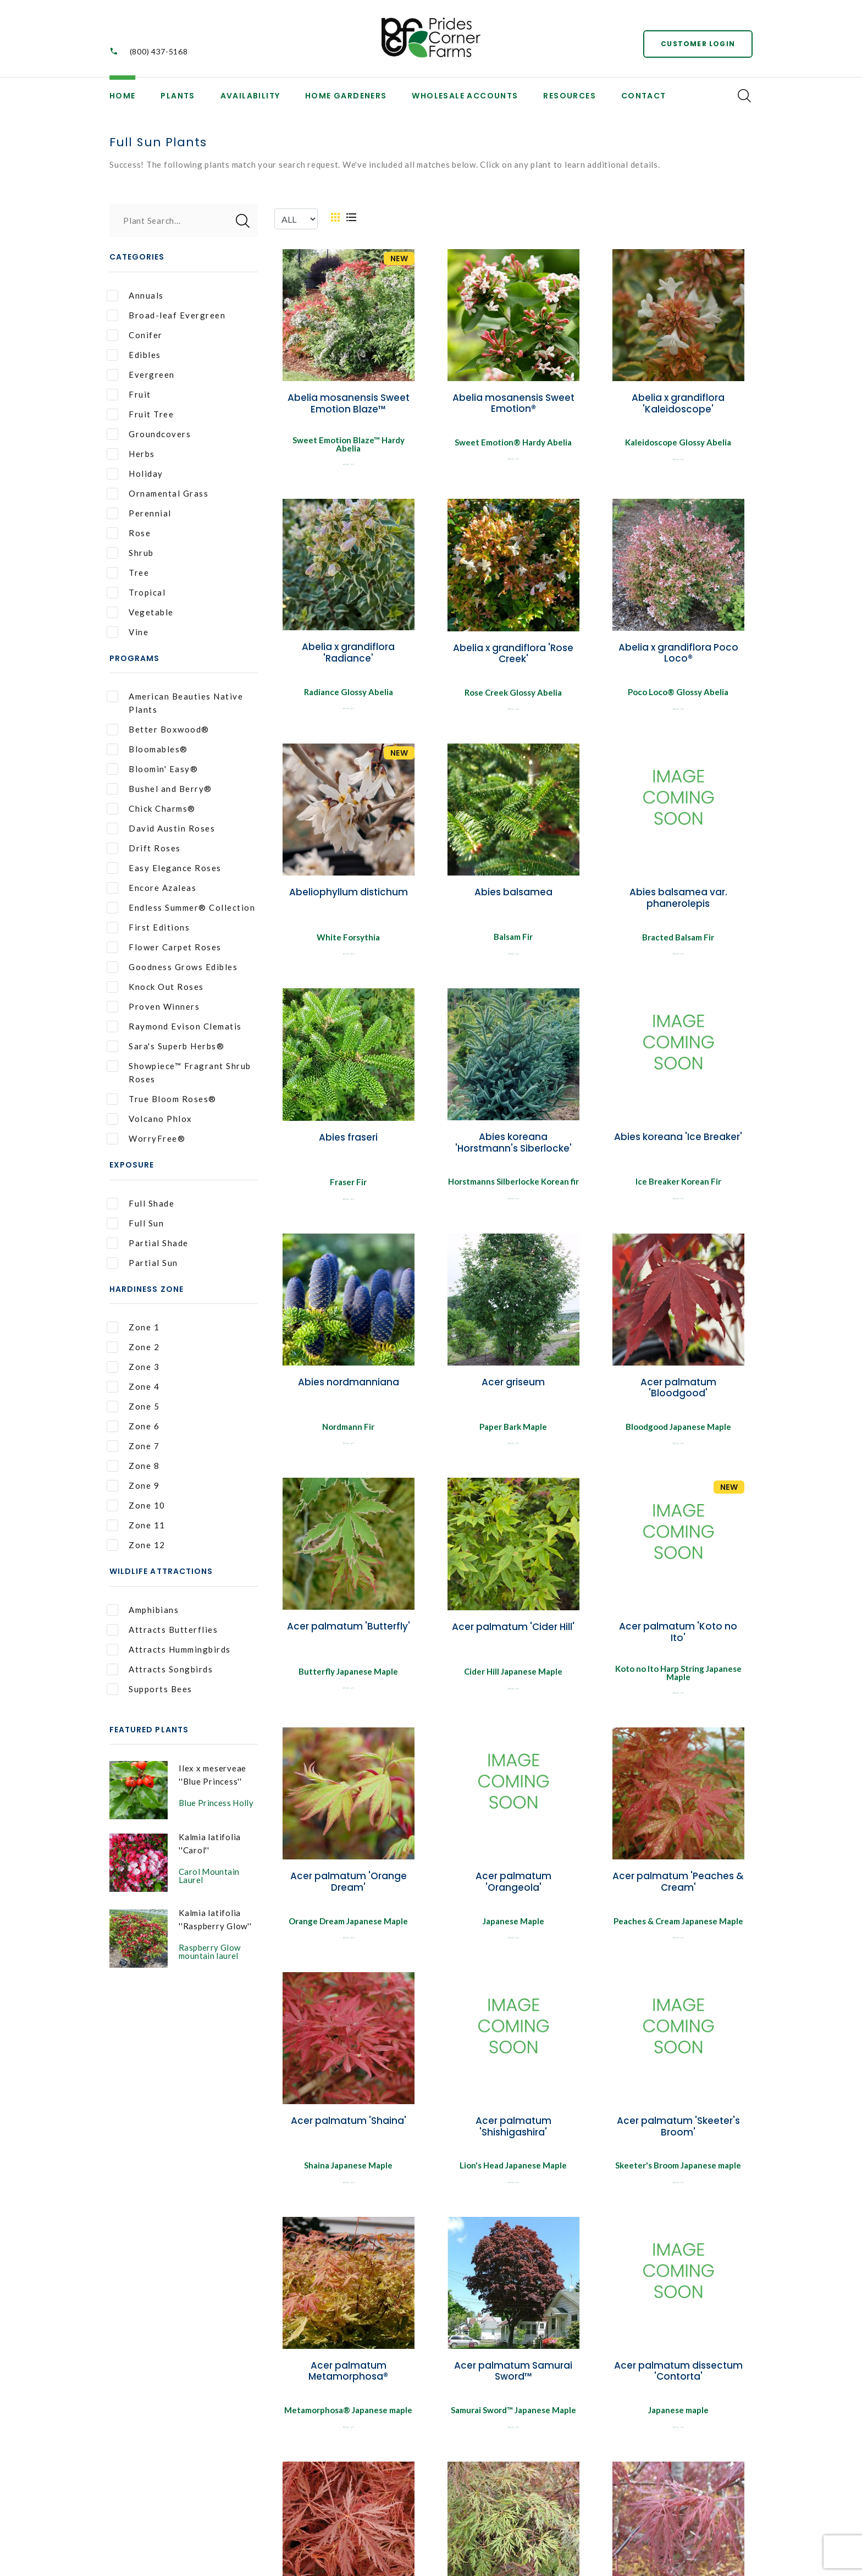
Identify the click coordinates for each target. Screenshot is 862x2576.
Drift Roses (144, 848)
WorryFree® (146, 1138)
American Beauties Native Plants (175, 702)
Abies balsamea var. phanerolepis (678, 900)
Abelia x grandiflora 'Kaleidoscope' (678, 403)
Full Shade (140, 1203)
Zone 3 (133, 1367)
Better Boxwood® (158, 729)
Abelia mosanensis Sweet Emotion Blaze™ (349, 403)
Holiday (135, 474)
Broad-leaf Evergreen (166, 315)
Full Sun (135, 1223)
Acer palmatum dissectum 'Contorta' (678, 2381)
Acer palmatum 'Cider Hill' (513, 1634)
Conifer (135, 335)
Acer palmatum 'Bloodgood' (678, 1392)
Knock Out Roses (155, 987)
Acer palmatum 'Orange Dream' (348, 1888)
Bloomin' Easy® (152, 769)
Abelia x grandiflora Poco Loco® (678, 653)
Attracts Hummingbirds (169, 1649)
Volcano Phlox (149, 1119)
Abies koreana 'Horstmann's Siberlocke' (513, 1146)
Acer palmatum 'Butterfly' (348, 1633)
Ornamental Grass (157, 493)
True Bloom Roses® (162, 1099)
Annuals (135, 295)
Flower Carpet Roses (164, 947)
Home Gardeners (346, 95)
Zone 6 (133, 1426)
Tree (128, 573)
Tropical (136, 592)
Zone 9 (133, 1485)
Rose (129, 533)
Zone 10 (136, 1505)
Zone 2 (133, 1347)
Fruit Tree (140, 414)
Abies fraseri (348, 1140)
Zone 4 (133, 1386)
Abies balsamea (513, 893)
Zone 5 (133, 1406)
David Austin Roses (161, 828)
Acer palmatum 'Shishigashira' (513, 2135)
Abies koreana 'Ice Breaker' (678, 1140)
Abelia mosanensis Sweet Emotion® (513, 403)
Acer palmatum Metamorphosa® (348, 2381)
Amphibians (143, 1610)
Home (122, 95)
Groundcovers (149, 434)
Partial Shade (148, 1243)
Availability (250, 95)
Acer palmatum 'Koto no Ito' (678, 1639)
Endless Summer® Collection (181, 907)
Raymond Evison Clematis (174, 1026)
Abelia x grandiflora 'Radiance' (348, 652)
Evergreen (141, 375)
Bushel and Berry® (159, 789)
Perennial (139, 513)
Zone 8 (133, 1466)
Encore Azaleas (151, 888)
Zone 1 (133, 1327)
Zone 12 (136, 1545)
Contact (643, 95)
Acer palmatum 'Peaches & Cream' (678, 1888)
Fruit (129, 394)
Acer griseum (513, 1387)
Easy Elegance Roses (164, 868)
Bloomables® (147, 749)
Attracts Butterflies (162, 1630)
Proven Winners (153, 1006)
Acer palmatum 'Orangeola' (513, 1888)
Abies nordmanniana (348, 1387)
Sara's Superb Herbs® (165, 1046)
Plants (178, 95)
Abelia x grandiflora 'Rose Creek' (513, 653)
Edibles (134, 355)
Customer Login (698, 43)
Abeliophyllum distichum (348, 894)
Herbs (131, 454)
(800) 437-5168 (159, 51)
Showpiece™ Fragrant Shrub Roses (179, 1072)
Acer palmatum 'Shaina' (348, 2129)
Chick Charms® (151, 808)
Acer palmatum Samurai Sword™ (513, 2381)
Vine (127, 632)
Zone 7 (133, 1446)
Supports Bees (149, 1689)
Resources (569, 95)
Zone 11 (136, 1525)
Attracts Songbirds (160, 1669)
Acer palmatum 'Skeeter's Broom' (678, 2135)
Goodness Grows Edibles (172, 967)
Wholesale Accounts (465, 95)
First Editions (148, 927)
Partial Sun (142, 1263)
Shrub (130, 553)
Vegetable (140, 612)
